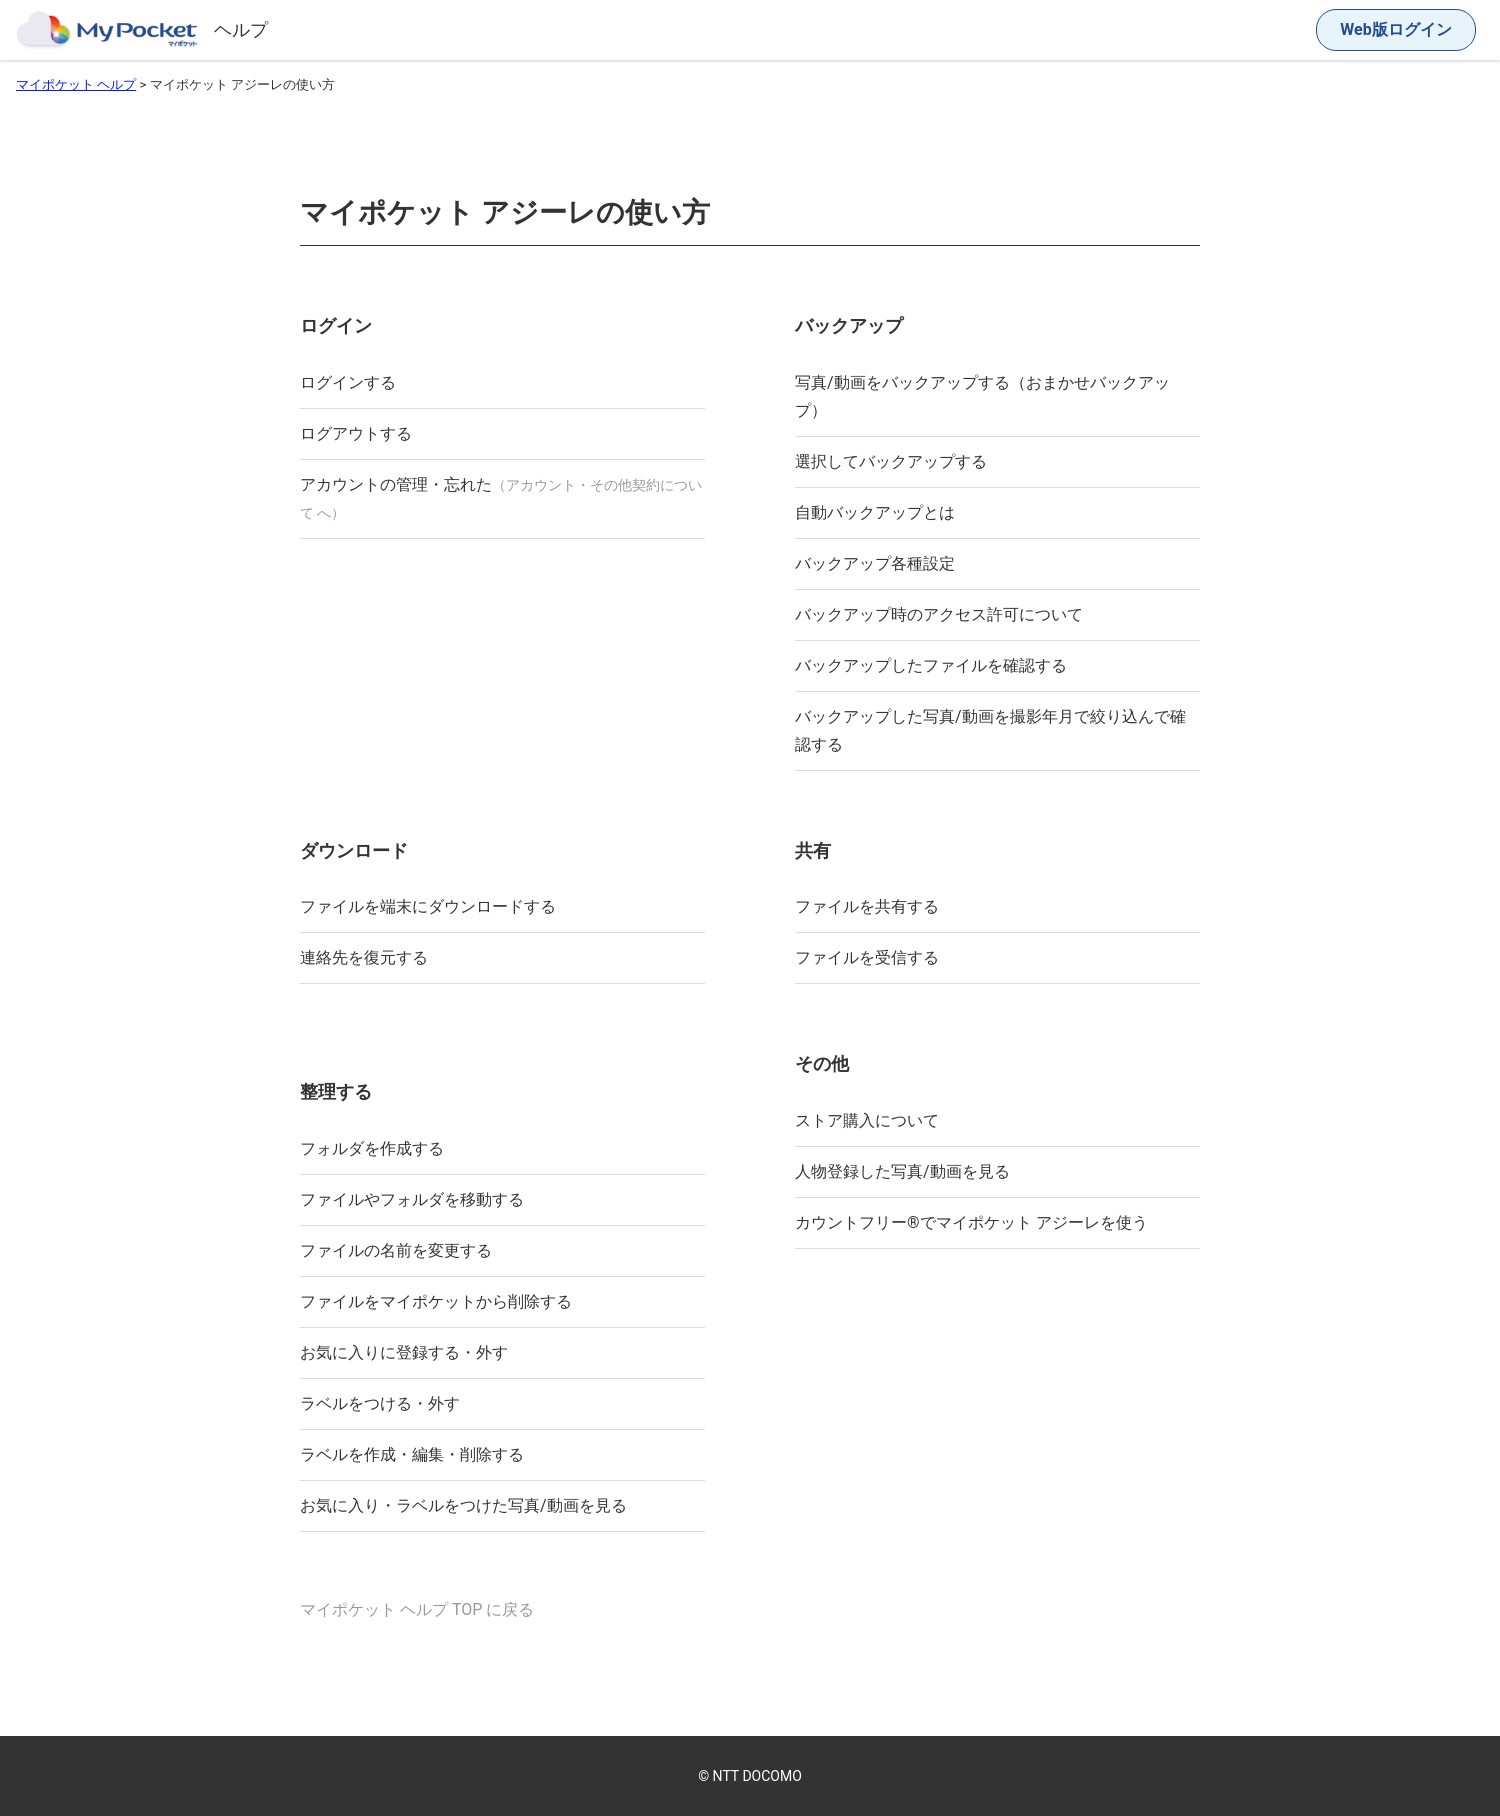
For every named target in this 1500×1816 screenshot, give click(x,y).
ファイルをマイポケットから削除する (436, 1301)
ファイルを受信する (867, 957)
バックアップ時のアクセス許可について (939, 614)
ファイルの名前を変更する (396, 1250)
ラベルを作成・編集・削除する (412, 1454)
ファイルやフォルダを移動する (412, 1199)
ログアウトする (356, 433)
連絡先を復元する (364, 957)
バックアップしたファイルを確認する (931, 665)
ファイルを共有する (867, 906)
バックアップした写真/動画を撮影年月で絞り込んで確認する (990, 730)
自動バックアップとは (875, 512)
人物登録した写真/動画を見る (902, 1171)
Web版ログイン (1395, 29)
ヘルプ (241, 29)
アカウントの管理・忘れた (501, 498)
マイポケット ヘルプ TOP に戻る (417, 1609)
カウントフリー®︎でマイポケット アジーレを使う (971, 1222)
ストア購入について (867, 1120)
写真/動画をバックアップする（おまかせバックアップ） (982, 396)
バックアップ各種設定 (875, 563)
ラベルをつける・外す (380, 1403)
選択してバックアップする (891, 461)
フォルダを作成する (372, 1148)
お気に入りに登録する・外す (404, 1352)
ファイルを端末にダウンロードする (428, 906)
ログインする (348, 382)
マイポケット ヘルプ (76, 84)
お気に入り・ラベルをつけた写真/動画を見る (463, 1505)
